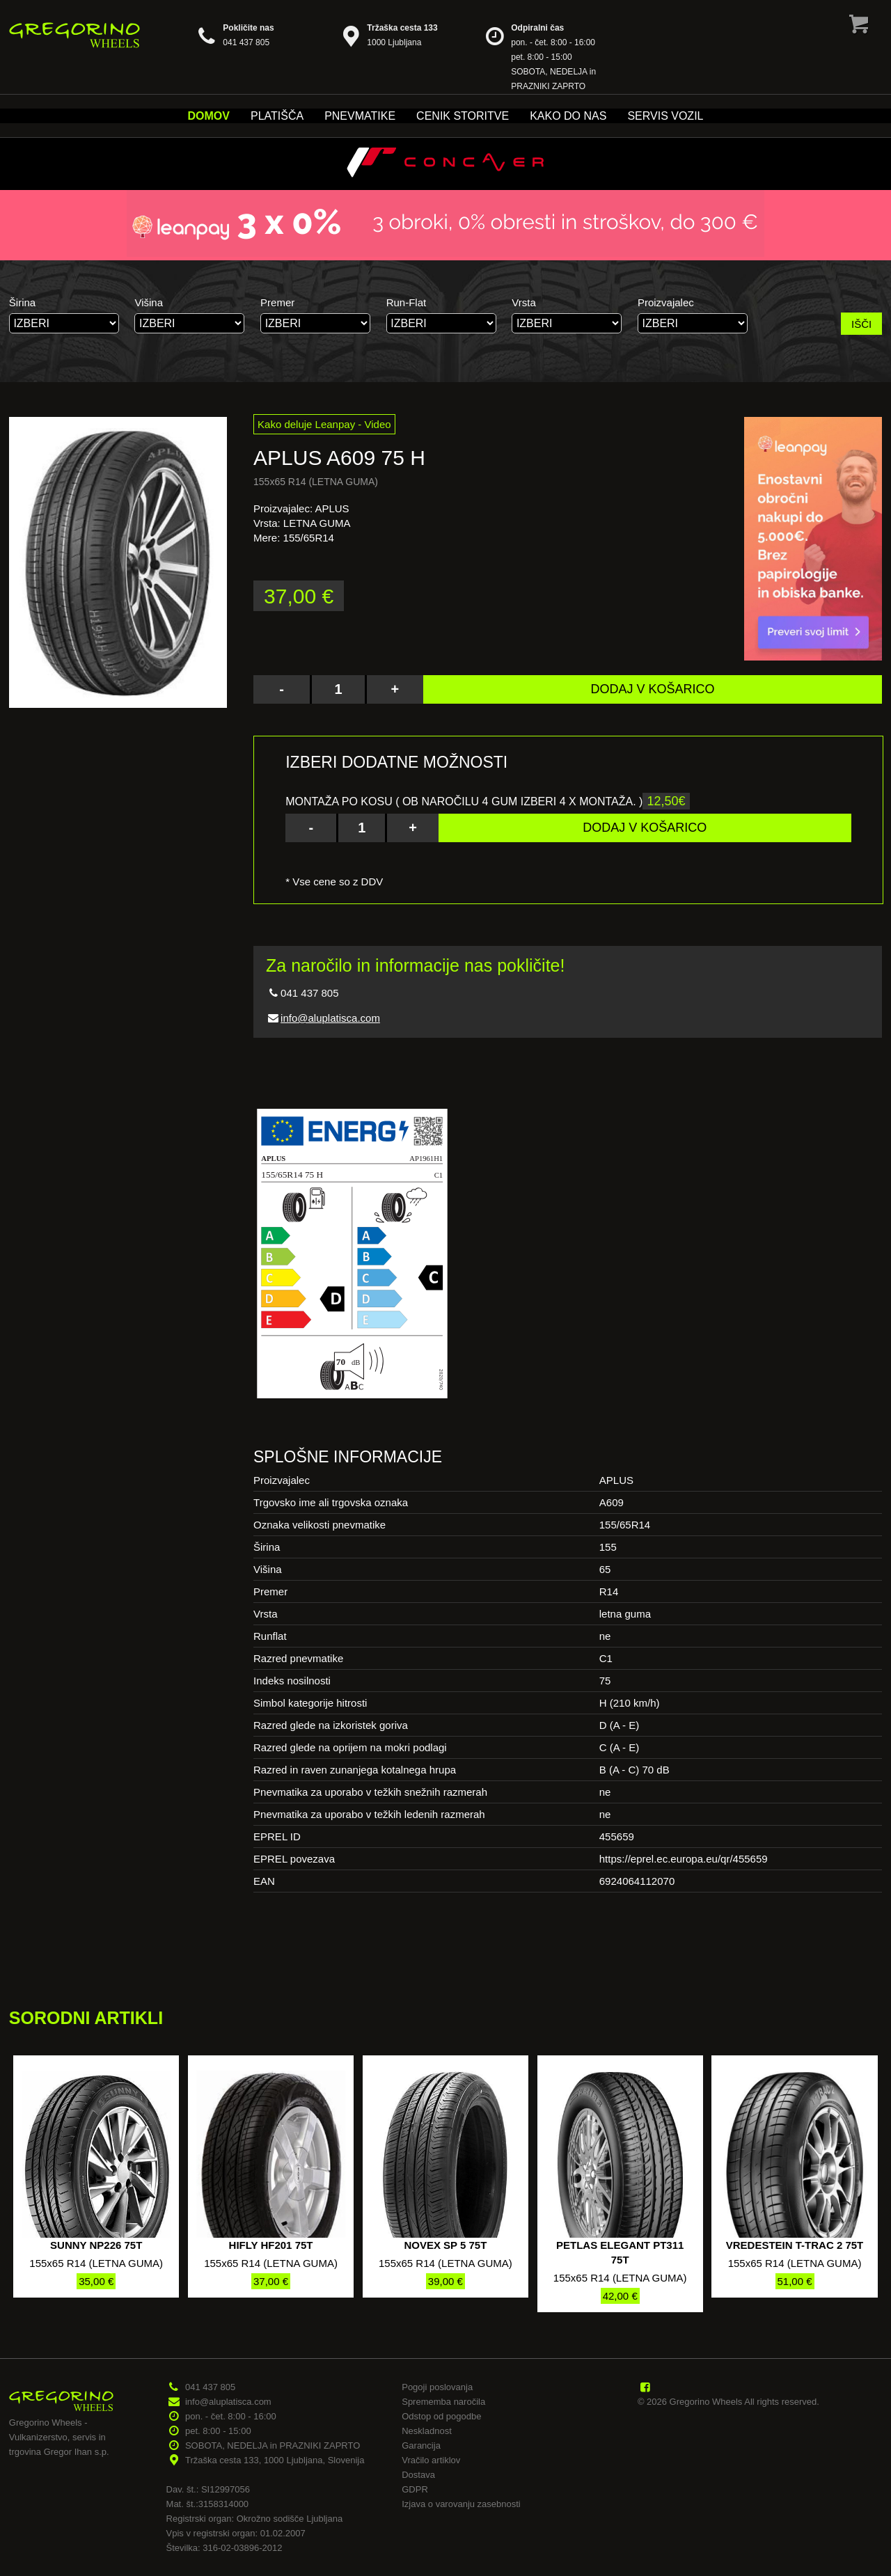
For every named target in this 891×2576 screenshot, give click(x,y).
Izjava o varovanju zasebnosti (461, 2504)
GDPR (415, 2489)
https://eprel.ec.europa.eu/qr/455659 (683, 1859)
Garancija (421, 2445)
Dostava (418, 2475)
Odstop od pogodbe (441, 2416)
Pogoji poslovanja (437, 2387)
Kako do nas (568, 116)
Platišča (277, 116)
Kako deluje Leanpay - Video (324, 424)
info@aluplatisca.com (330, 1018)
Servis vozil (665, 116)
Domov (209, 116)
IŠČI (861, 324)
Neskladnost (427, 2431)
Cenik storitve (462, 116)
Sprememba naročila (443, 2401)
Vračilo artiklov (431, 2460)
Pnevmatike (359, 116)
